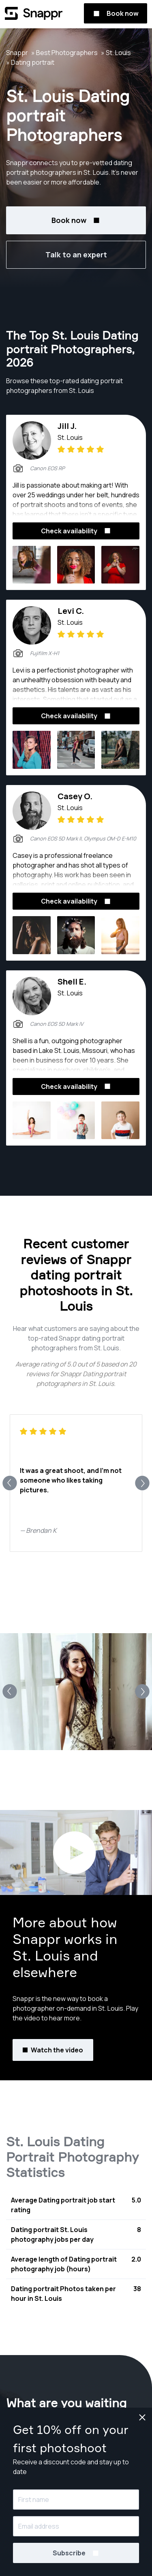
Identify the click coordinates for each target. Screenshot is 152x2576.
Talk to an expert (76, 254)
